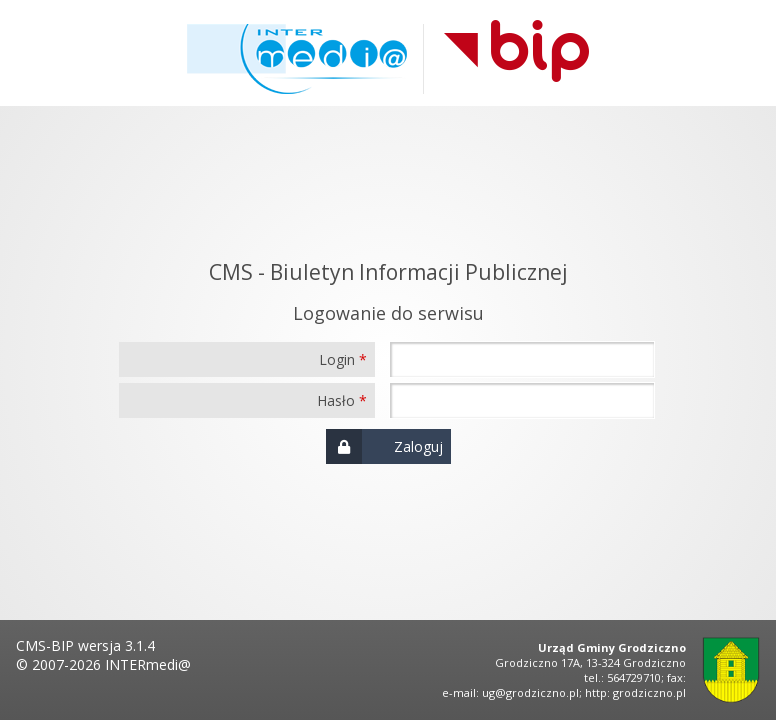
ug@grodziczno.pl (530, 692)
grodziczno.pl (649, 692)
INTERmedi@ (148, 664)
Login (337, 359)
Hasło (336, 400)
